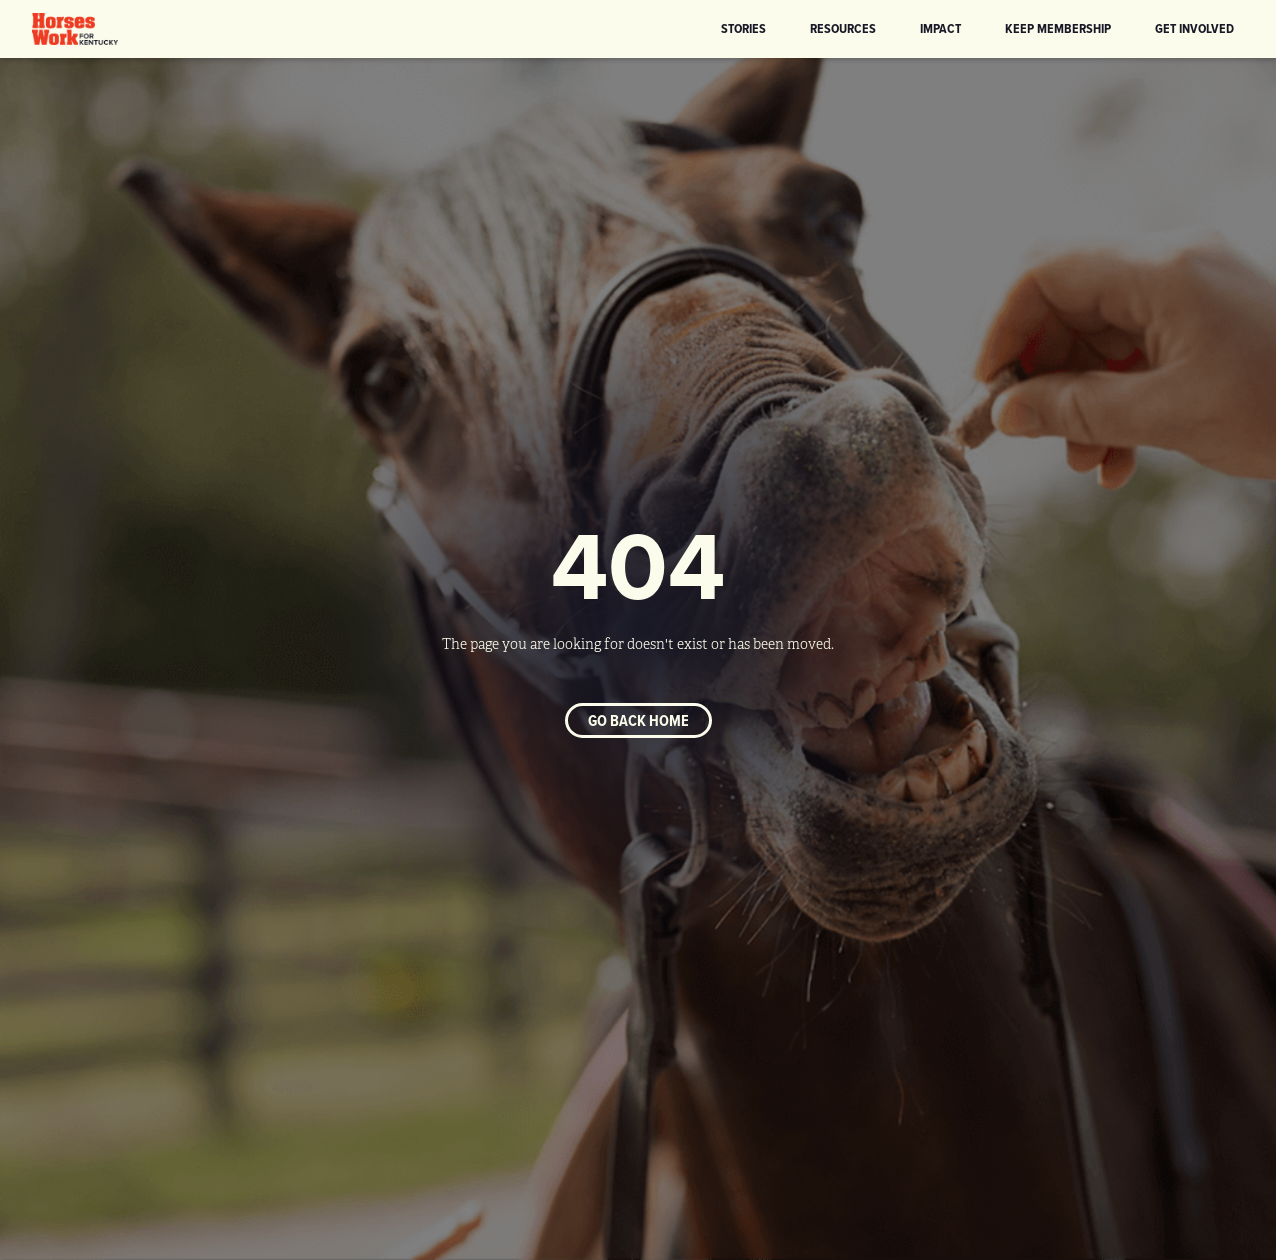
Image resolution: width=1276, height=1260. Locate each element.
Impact (940, 28)
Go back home (638, 720)
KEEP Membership (1058, 28)
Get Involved (1194, 28)
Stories (743, 28)
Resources (843, 28)
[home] (75, 29)
